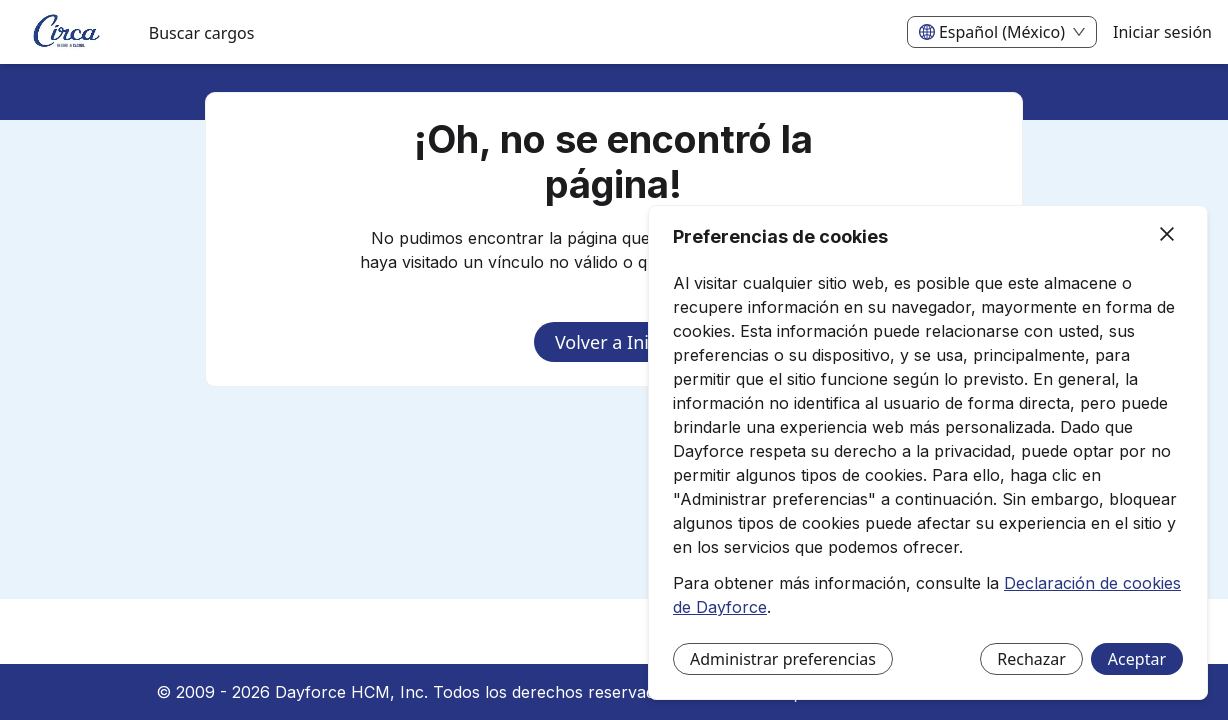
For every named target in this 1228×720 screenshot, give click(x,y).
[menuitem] (66, 33)
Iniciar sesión (1162, 32)
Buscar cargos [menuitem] (202, 33)
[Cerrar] (1167, 235)
